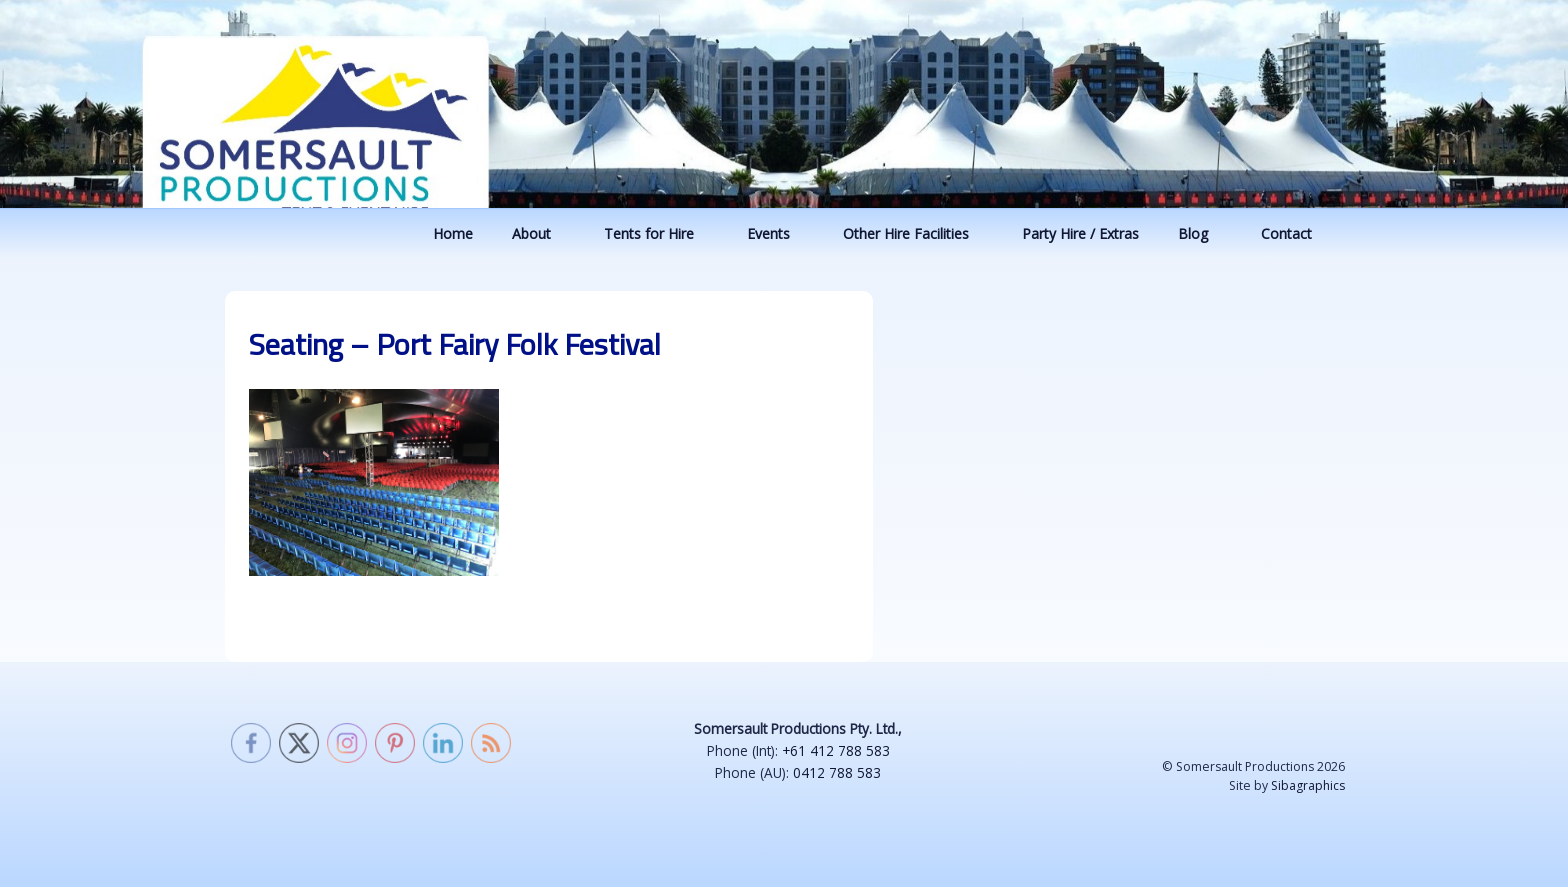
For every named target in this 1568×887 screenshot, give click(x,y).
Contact (1296, 233)
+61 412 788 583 (836, 750)
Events (778, 233)
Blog (1202, 233)
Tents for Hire (658, 233)
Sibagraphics (1308, 785)
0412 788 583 (837, 772)
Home (453, 233)
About (541, 233)
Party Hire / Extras (1080, 233)
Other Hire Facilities (915, 233)
